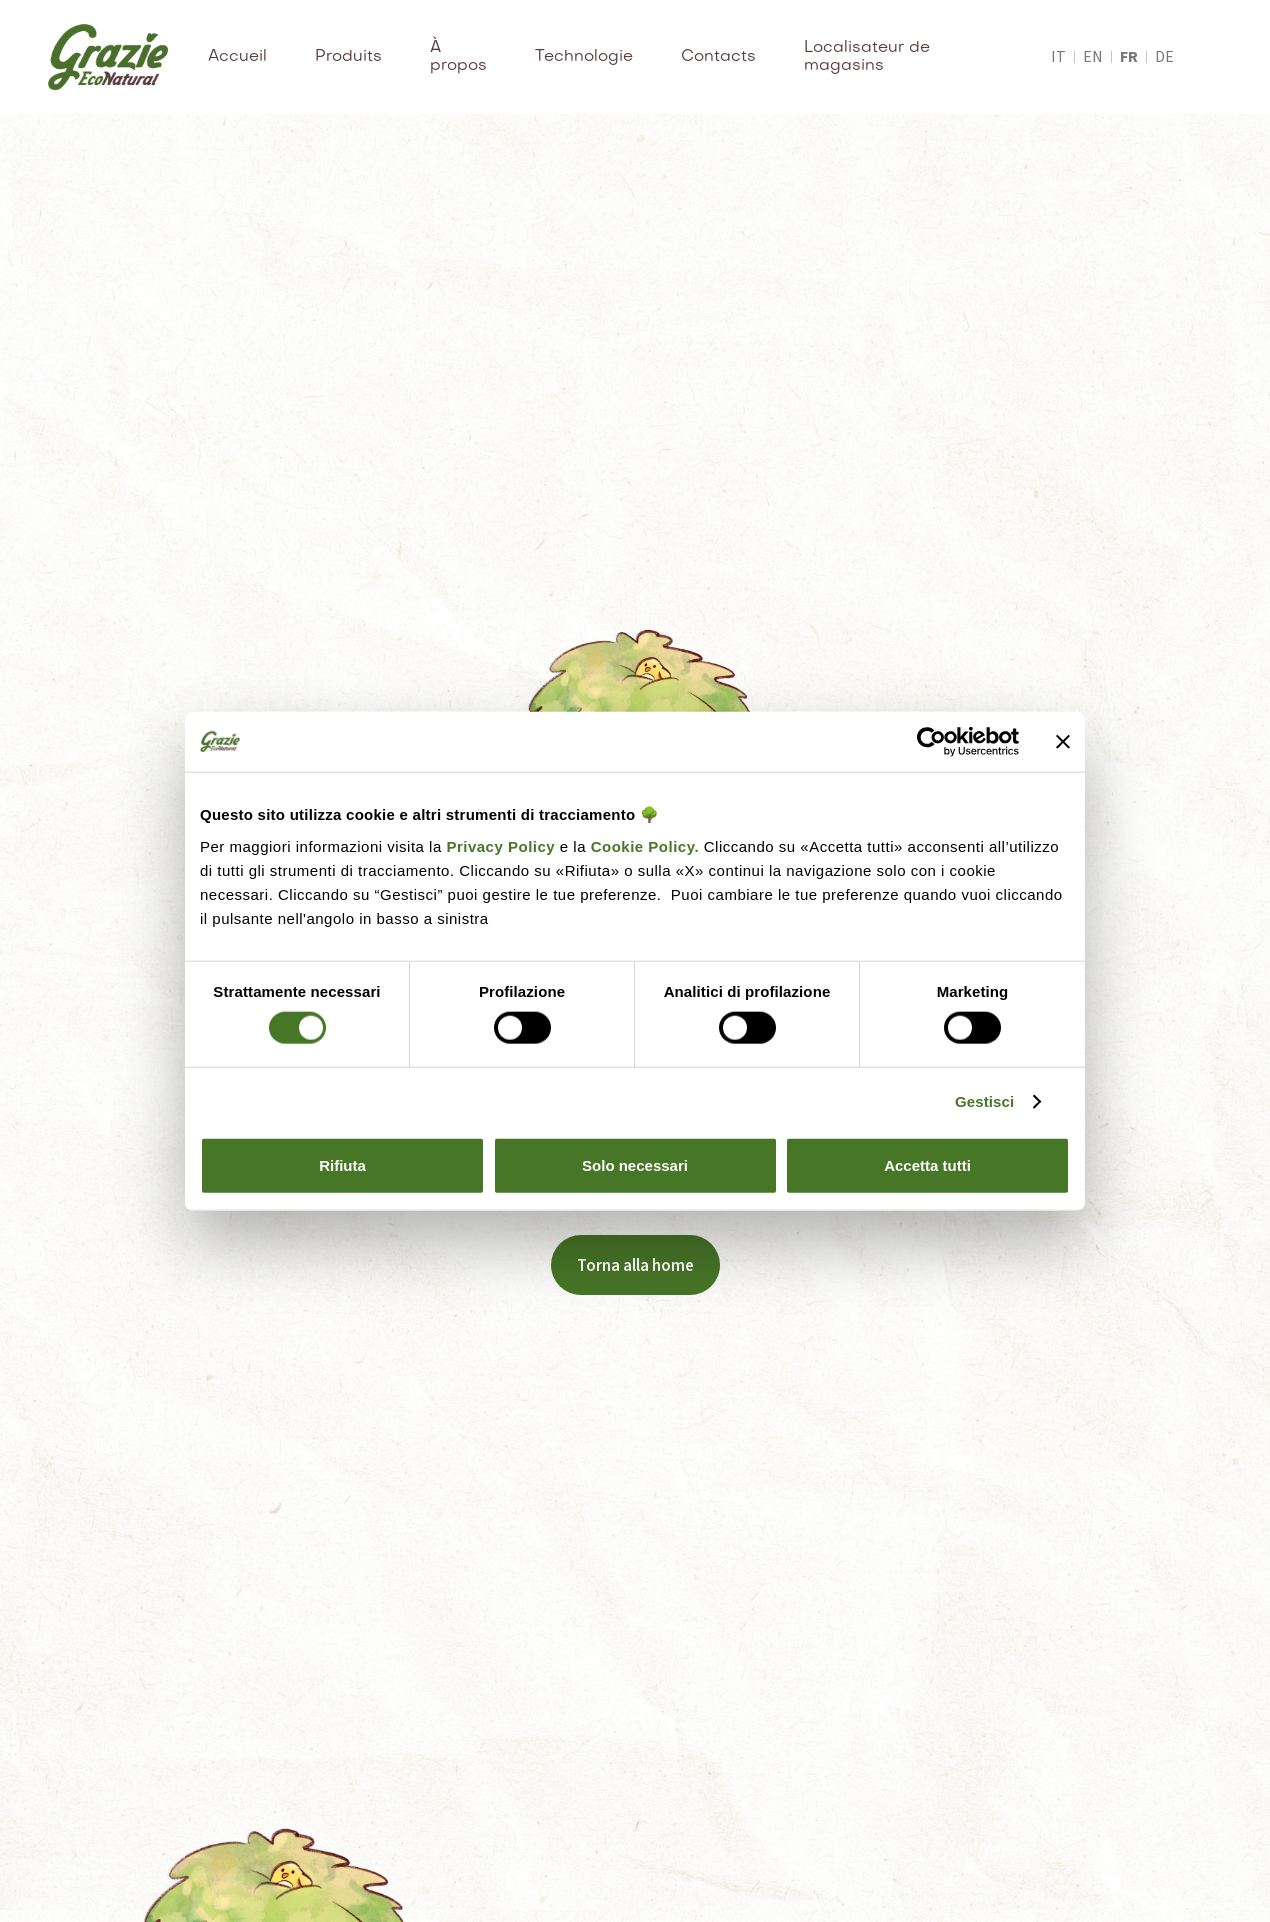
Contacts (718, 57)
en (1093, 57)
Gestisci (984, 1101)
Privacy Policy (500, 845)
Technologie (584, 57)
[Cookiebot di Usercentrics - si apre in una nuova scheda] (931, 742)
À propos (458, 57)
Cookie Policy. (642, 845)
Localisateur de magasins (867, 57)
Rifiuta (342, 1164)
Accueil (237, 57)
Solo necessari (635, 1164)
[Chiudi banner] (1063, 742)
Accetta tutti (927, 1164)
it (1058, 57)
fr (1129, 57)
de (1164, 57)
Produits (348, 57)
